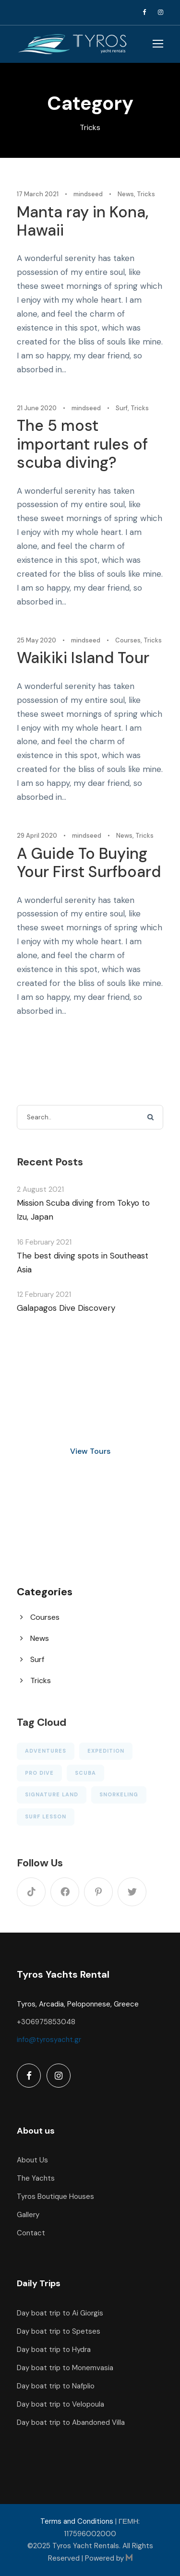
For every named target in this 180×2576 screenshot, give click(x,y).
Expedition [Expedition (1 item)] (105, 1750)
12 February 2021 (44, 1294)
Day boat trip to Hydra (54, 2349)
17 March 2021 (38, 194)
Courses (128, 640)
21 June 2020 (37, 408)
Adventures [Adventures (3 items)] (45, 1750)
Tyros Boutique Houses (55, 2196)
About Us (32, 2160)
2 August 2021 (40, 1189)
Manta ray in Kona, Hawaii (82, 221)
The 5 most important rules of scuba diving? (82, 444)
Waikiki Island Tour (83, 658)
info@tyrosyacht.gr (49, 2039)
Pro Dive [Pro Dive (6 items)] (39, 1772)
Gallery (28, 2215)
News (126, 194)
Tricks (146, 194)
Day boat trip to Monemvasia (65, 2368)
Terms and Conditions (76, 2521)
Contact (31, 2233)
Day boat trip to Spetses (58, 2331)
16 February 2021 (44, 1242)
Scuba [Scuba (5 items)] (85, 1772)
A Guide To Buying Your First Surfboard (89, 862)
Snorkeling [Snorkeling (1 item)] (118, 1794)
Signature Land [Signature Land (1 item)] (51, 1794)
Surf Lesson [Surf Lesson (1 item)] (45, 1816)
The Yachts (36, 2178)
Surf (122, 408)
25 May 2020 (36, 640)
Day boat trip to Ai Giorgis (60, 2313)
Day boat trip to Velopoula (60, 2404)
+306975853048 (46, 2022)
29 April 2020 (37, 835)
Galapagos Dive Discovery (66, 1308)
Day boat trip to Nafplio (56, 2386)
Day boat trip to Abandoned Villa (71, 2422)
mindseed (88, 194)
